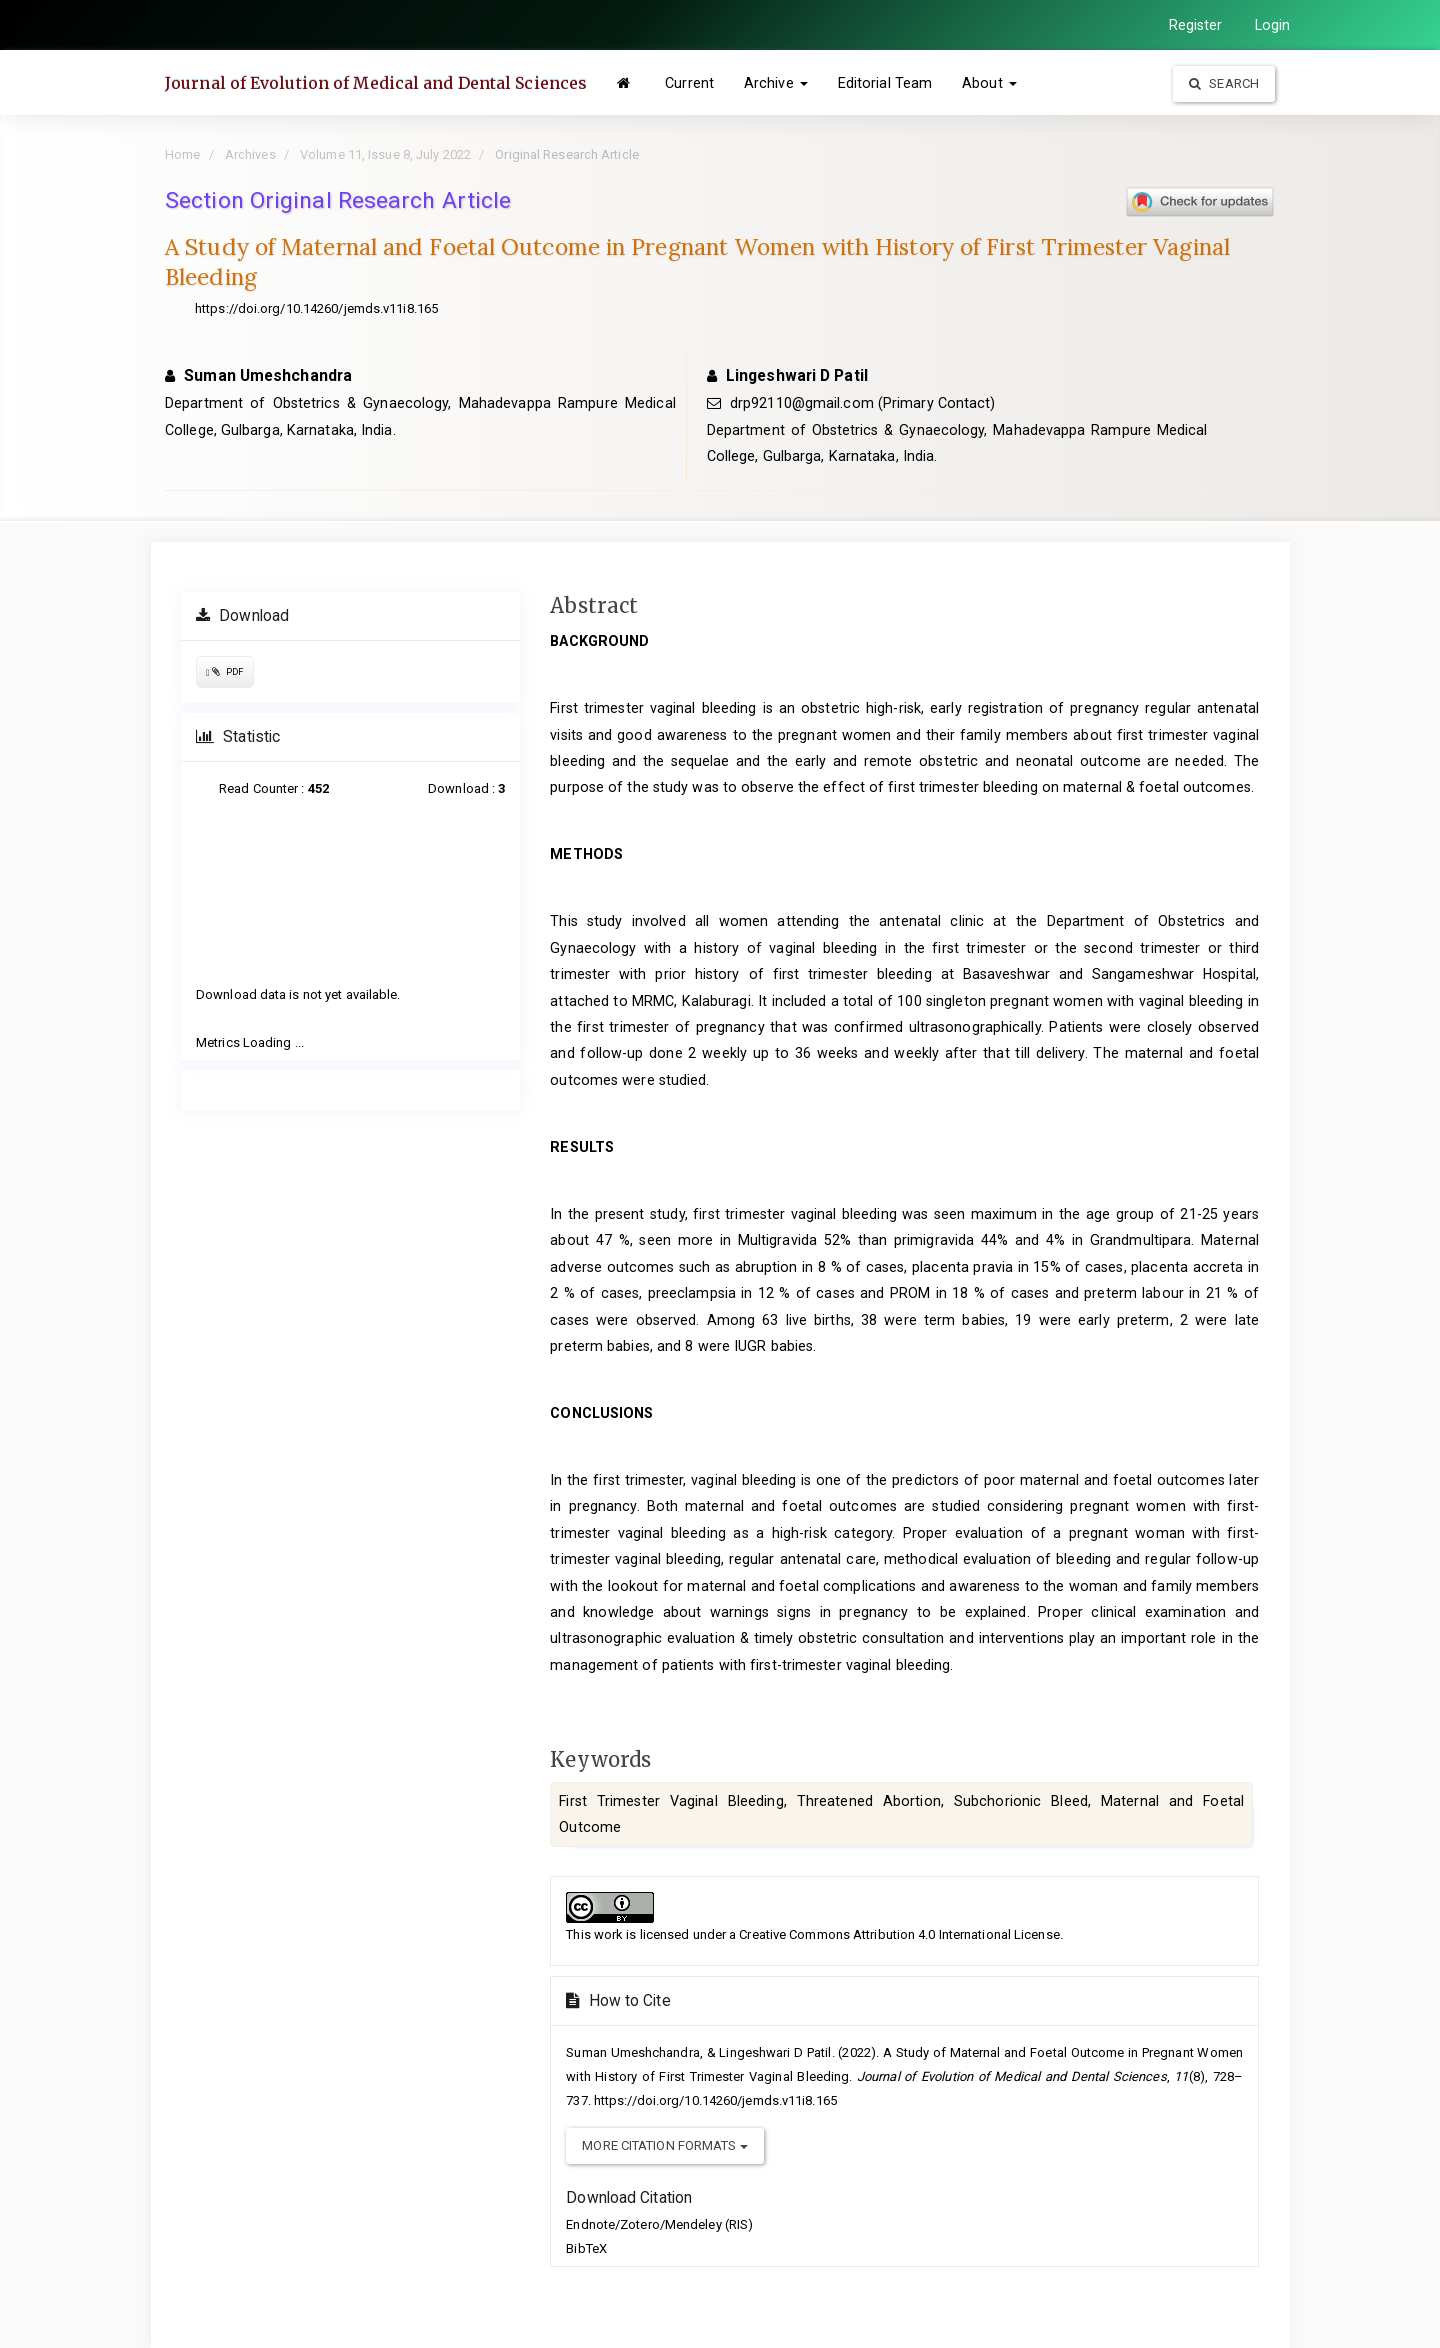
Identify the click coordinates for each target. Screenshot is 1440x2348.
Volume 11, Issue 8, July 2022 (385, 154)
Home (182, 154)
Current (689, 83)
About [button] (989, 83)
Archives (250, 154)
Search (1224, 83)
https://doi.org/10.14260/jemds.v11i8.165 (316, 308)
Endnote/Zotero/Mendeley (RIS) (659, 2224)
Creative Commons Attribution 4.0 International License (899, 1934)
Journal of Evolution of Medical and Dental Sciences (376, 83)
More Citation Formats (664, 2145)
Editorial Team (885, 83)
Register (1196, 25)
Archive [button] (776, 83)
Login (1273, 25)
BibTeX (586, 2248)
